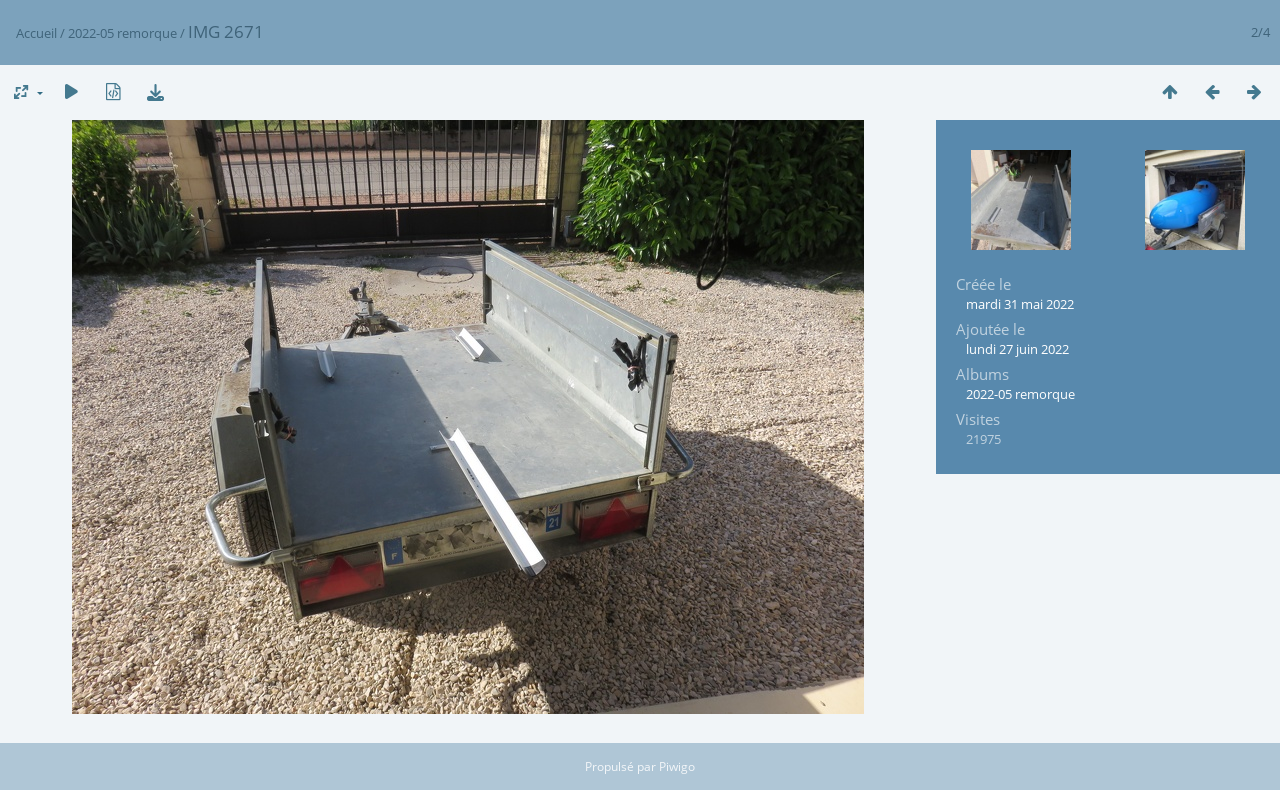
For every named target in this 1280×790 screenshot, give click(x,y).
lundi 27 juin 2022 (1017, 349)
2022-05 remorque (122, 33)
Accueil (36, 33)
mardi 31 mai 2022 (1020, 304)
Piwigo (677, 766)
